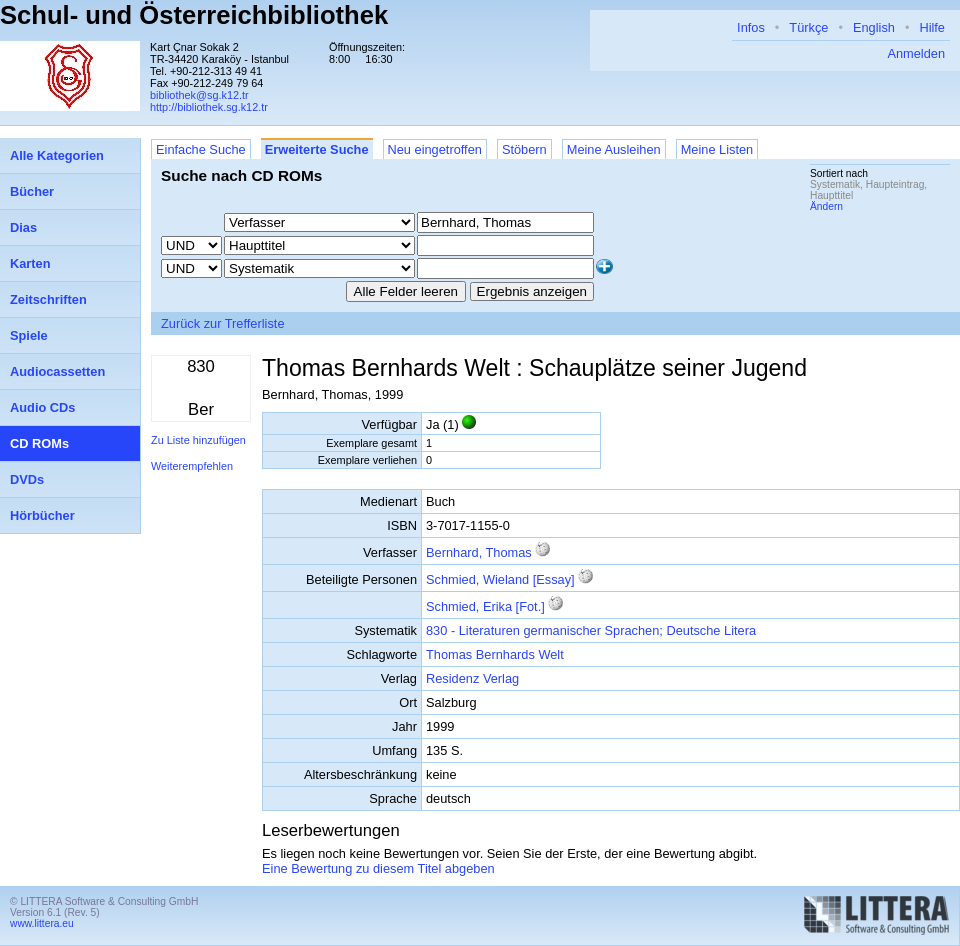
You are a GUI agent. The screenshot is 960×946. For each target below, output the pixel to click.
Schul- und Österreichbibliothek (194, 15)
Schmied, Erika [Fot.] (485, 606)
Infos (751, 27)
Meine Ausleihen (614, 149)
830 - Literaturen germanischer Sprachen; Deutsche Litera (591, 630)
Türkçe (808, 27)
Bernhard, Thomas (479, 552)
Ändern (826, 206)
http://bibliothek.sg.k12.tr (209, 107)
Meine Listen (717, 149)
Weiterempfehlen (192, 466)
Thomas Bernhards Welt (495, 654)
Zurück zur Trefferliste (223, 323)
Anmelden (916, 53)
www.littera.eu (42, 923)
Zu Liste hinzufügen (198, 440)
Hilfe (932, 27)
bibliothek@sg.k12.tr (199, 95)
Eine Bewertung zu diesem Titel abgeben (378, 868)
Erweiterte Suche (317, 149)
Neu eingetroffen (435, 149)
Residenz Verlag (472, 678)
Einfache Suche (201, 149)
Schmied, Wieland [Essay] (500, 579)
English (874, 27)
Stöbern (524, 149)
